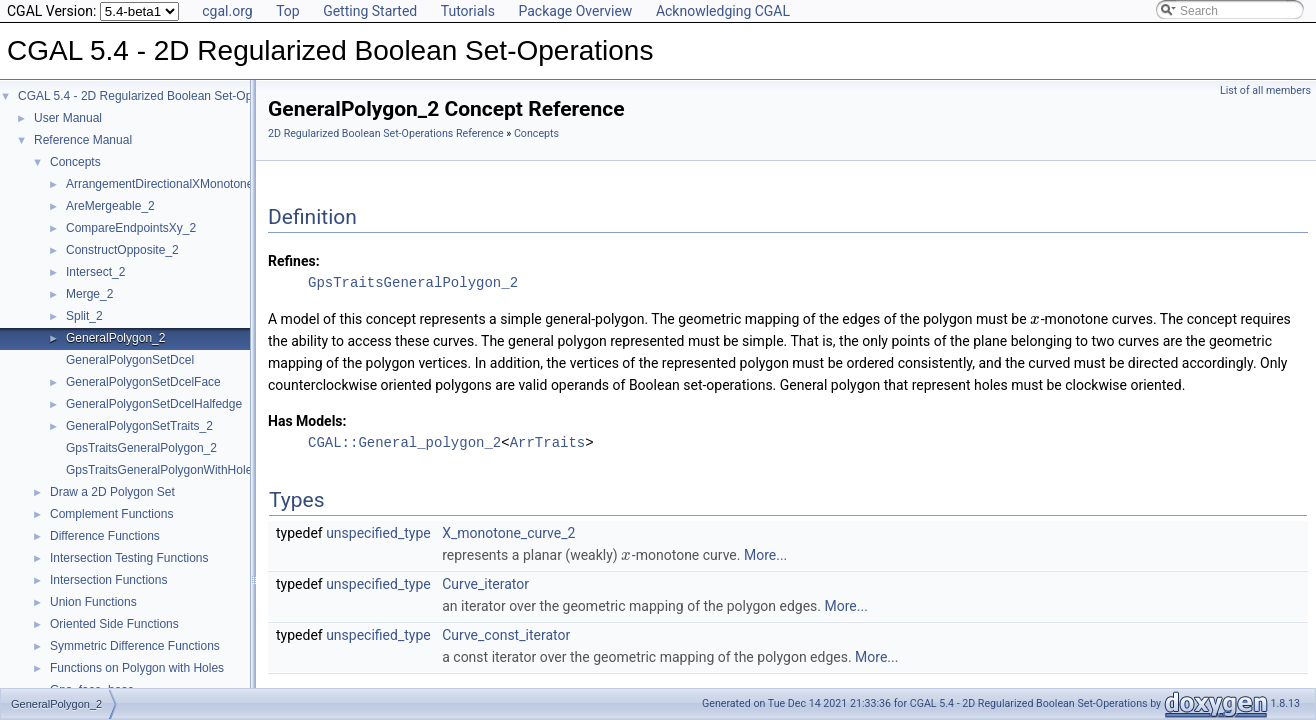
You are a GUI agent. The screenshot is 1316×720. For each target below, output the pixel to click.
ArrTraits (548, 442)
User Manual (68, 118)
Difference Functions (105, 536)
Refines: (294, 261)
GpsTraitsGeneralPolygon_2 (141, 448)
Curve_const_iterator (506, 635)
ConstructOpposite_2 (122, 250)
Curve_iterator (485, 584)
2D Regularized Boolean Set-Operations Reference (386, 133)
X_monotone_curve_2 (508, 533)
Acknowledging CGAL (723, 11)
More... (765, 555)
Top (288, 11)
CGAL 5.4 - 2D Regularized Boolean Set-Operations (156, 96)
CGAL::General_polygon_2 (404, 442)
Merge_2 (89, 294)
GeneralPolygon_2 (115, 338)
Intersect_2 (95, 272)
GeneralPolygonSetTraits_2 (139, 426)
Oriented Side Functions (114, 624)
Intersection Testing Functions (129, 558)
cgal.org (227, 11)
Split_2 (84, 316)
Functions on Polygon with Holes (137, 668)
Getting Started (370, 11)
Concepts (75, 162)
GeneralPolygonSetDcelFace (143, 382)
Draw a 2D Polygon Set (112, 492)
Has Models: (307, 421)
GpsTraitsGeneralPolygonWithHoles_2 (169, 470)
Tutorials (468, 11)
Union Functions (93, 602)
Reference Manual (83, 140)
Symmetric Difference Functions (135, 646)
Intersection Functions (108, 580)
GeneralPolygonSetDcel (130, 360)
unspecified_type (378, 533)
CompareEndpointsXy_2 (131, 228)
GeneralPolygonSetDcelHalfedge (154, 404)
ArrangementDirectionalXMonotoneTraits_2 (181, 184)
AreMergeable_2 (110, 206)
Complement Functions (111, 514)
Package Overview (575, 11)
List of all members (1265, 90)
